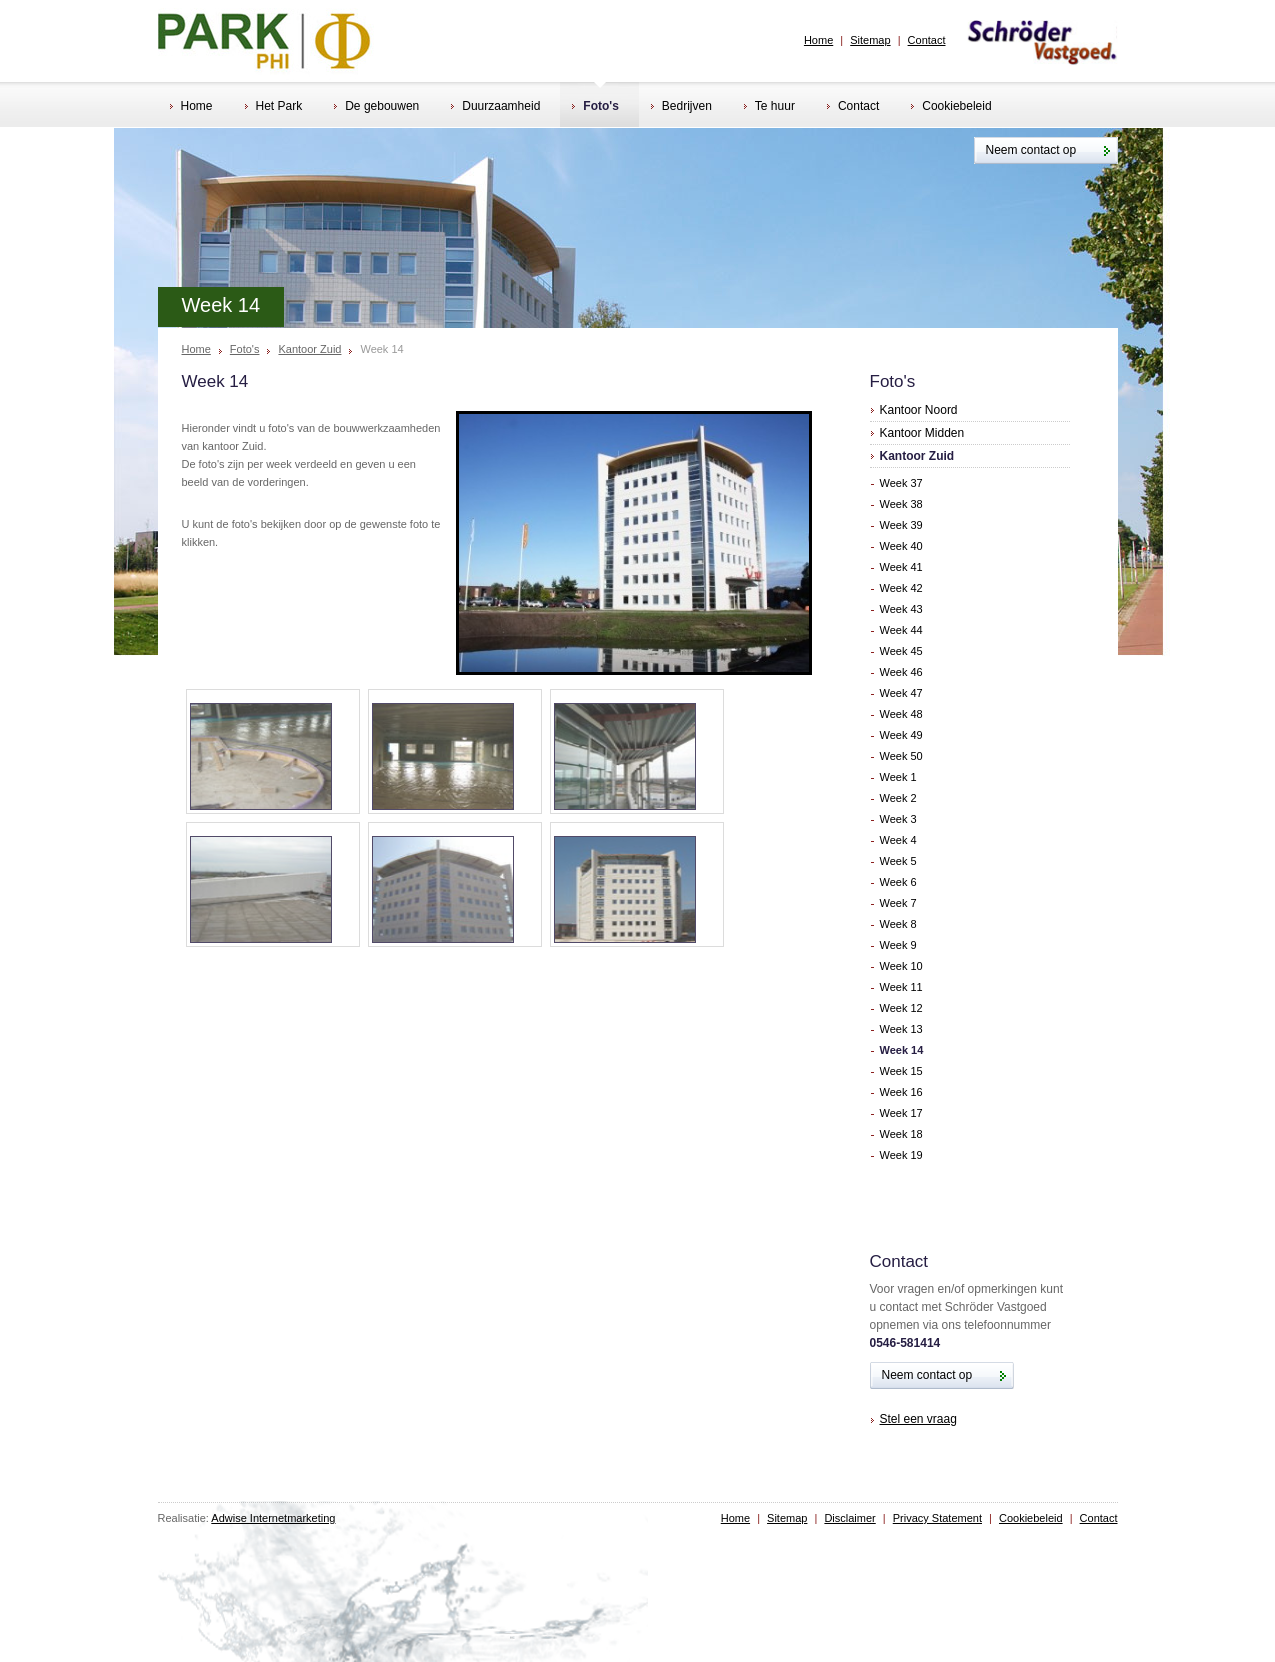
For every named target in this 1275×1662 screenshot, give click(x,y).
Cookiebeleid (951, 108)
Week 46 (901, 672)
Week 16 (901, 1092)
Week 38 (901, 504)
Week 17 (901, 1113)
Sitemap (870, 40)
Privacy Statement (937, 1518)
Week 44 (901, 630)
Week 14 (902, 1050)
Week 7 (898, 903)
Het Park (274, 108)
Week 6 (898, 882)
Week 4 (898, 840)
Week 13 (901, 1029)
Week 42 (901, 588)
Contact (927, 40)
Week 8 (898, 924)
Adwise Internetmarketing (273, 1518)
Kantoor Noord (919, 410)
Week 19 (901, 1155)
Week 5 (898, 861)
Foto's (595, 108)
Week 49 (901, 735)
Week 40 (901, 546)
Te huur (769, 108)
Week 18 (901, 1134)
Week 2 (898, 798)
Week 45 (901, 651)
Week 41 (901, 567)
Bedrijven (681, 108)
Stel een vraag (918, 1419)
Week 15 (901, 1071)
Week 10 (901, 966)
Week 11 (901, 987)
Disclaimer (849, 1518)
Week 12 (901, 1008)
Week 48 (901, 714)
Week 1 (898, 777)
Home (818, 40)
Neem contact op (1031, 150)
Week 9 (898, 945)
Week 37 (901, 483)
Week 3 (898, 819)
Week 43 (901, 609)
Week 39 (901, 525)
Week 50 (901, 756)
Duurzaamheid (495, 108)
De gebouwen (376, 108)
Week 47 (901, 693)
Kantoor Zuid (309, 349)
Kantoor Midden (922, 433)
